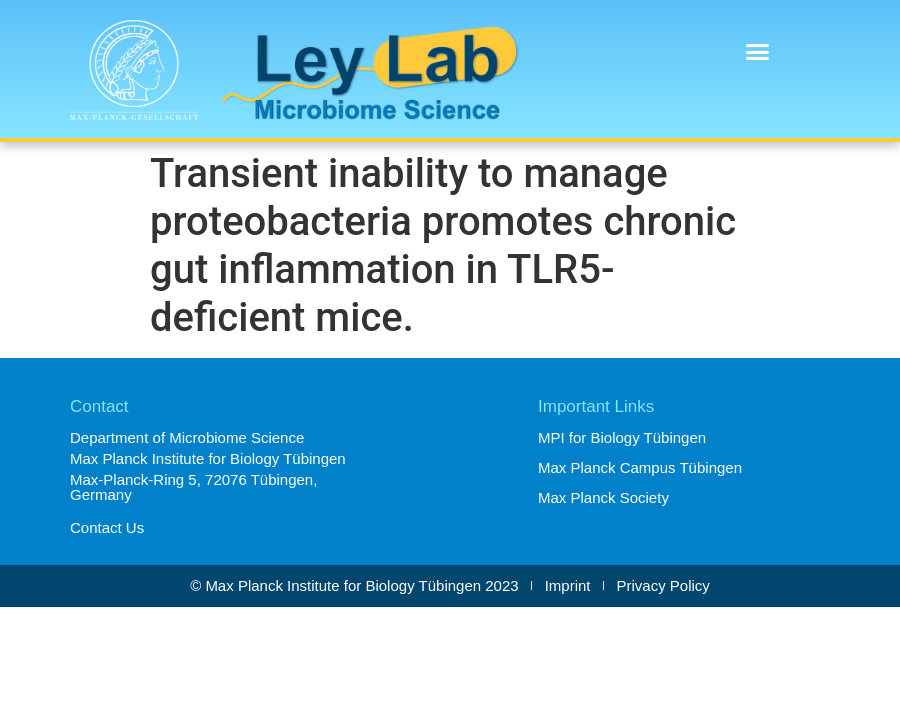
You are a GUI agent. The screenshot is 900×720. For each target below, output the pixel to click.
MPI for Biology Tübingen (622, 437)
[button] (758, 52)
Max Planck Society (603, 497)
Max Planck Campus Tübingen (640, 467)
